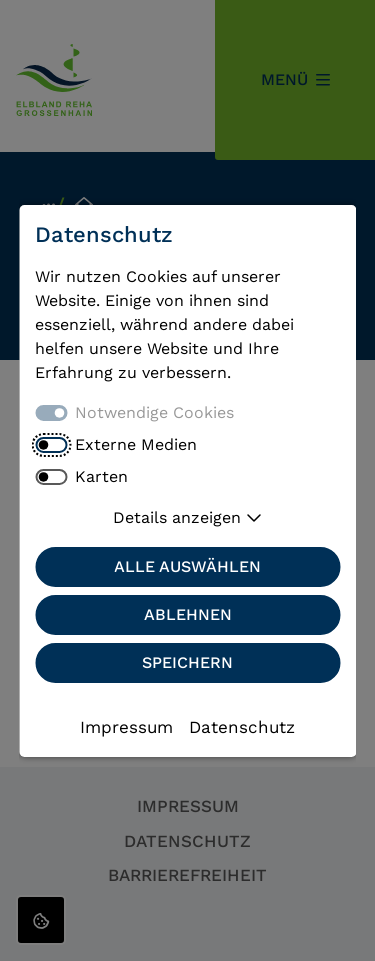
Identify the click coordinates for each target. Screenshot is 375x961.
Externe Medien (136, 444)
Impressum (126, 727)
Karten (101, 476)
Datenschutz (242, 727)
